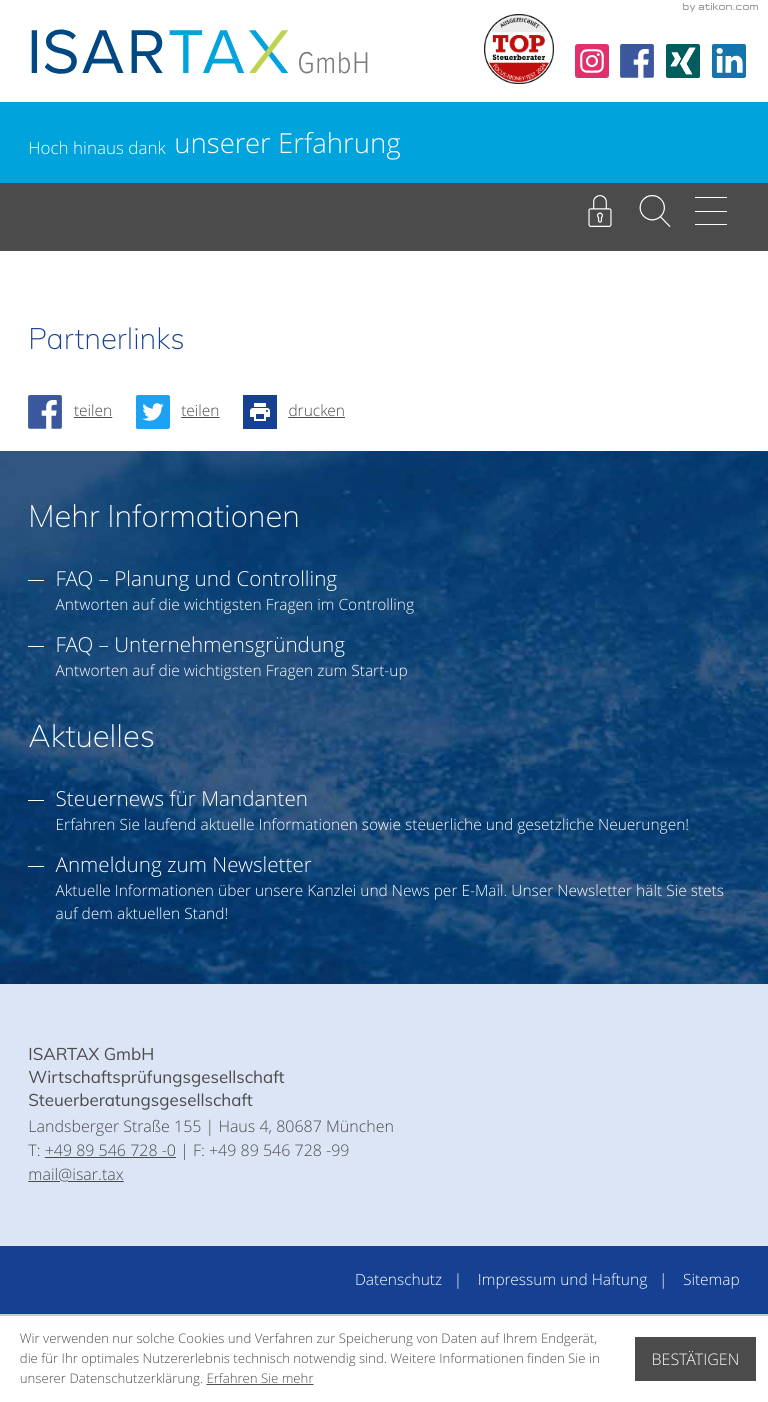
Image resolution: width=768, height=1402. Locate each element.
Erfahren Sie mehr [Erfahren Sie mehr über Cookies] (259, 1378)
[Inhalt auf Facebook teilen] (76, 412)
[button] (655, 211)
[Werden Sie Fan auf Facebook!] (637, 61)
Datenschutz (398, 1280)
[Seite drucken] (300, 412)
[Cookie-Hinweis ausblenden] (695, 1359)
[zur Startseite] (199, 51)
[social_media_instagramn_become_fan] (592, 61)
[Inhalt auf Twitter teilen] (184, 412)
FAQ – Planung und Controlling (197, 578)
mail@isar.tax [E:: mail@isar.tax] (75, 1174)
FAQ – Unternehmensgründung (200, 644)
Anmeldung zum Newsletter (184, 864)
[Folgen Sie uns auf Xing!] (683, 61)
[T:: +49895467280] (110, 1150)
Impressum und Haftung (562, 1280)
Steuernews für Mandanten (182, 798)
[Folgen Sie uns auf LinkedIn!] (729, 61)
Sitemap (711, 1280)
